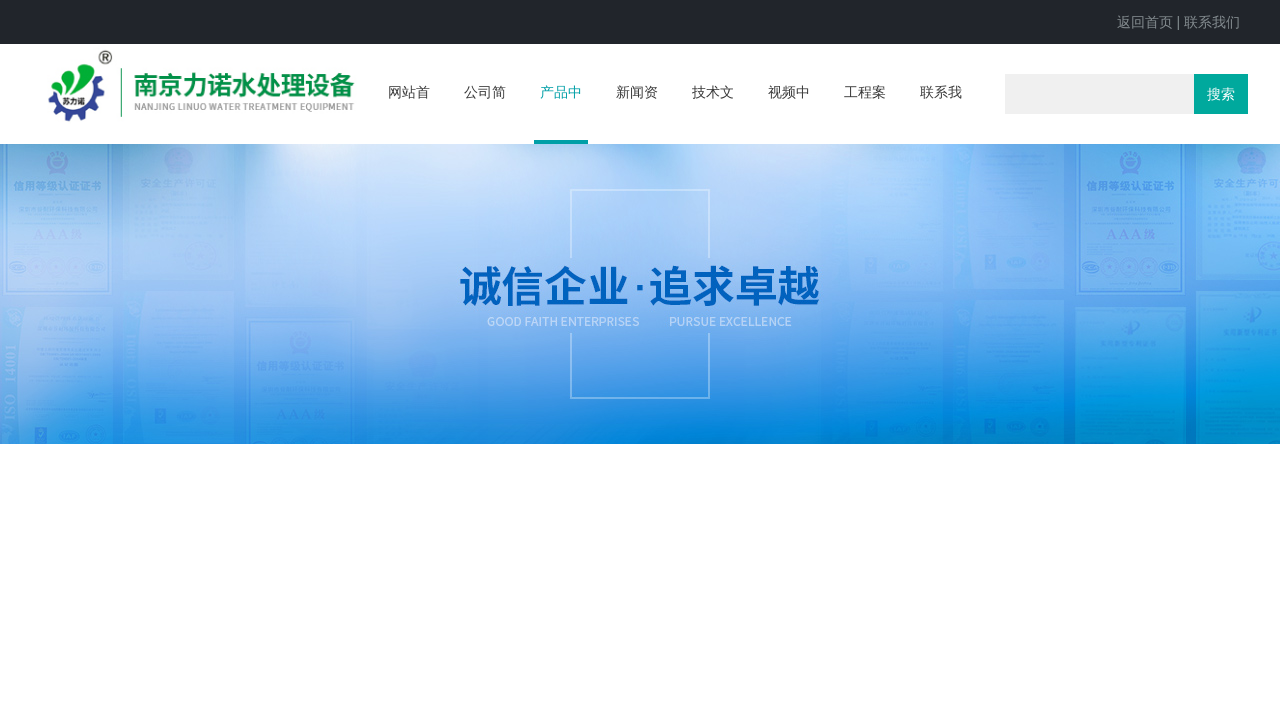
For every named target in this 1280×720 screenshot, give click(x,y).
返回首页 (1145, 22)
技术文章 (713, 112)
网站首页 (409, 112)
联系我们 (1212, 22)
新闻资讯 (637, 112)
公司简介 (485, 112)
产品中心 (561, 114)
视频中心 (789, 112)
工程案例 (865, 112)
